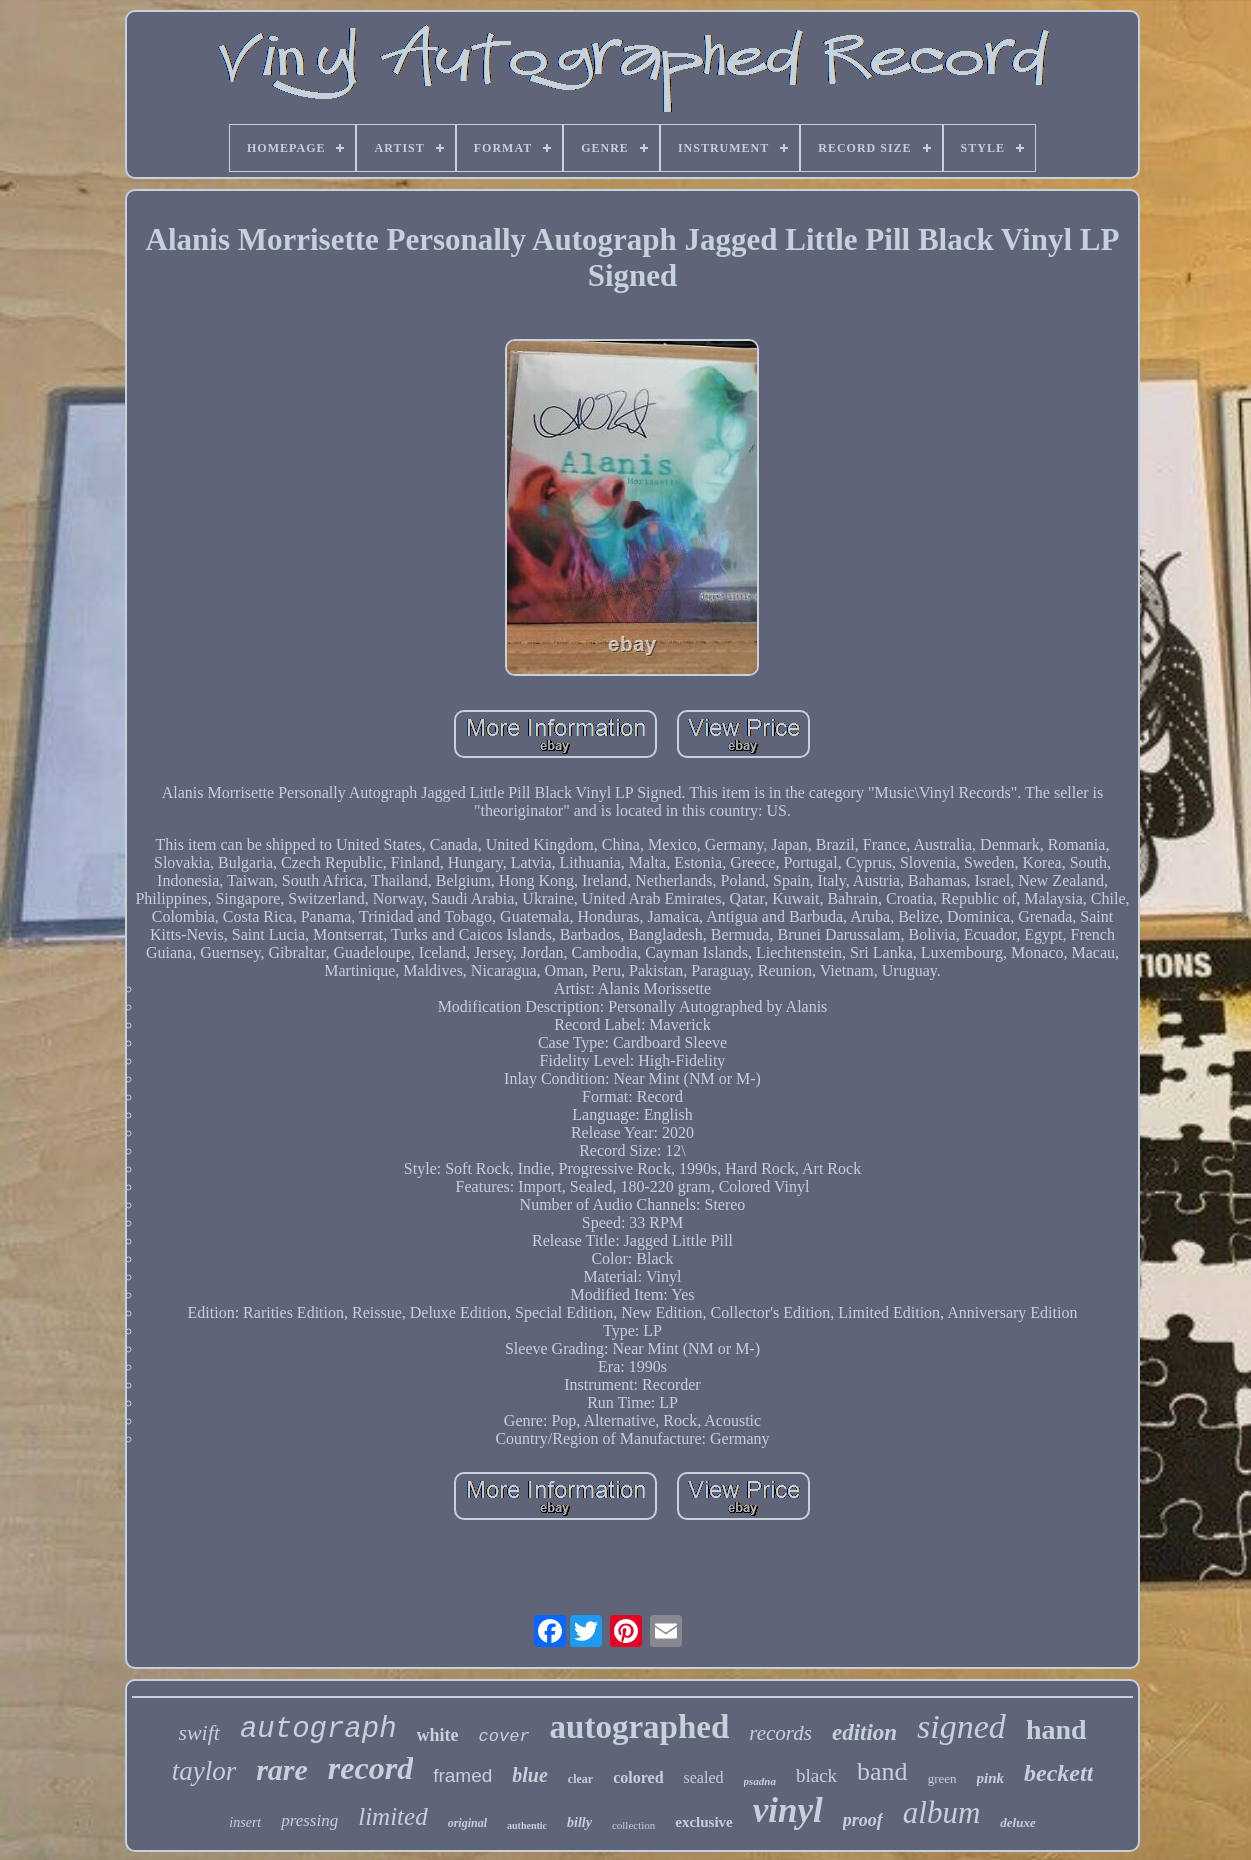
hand (1056, 1729)
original (467, 1823)
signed (961, 1726)
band (882, 1771)
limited (392, 1816)
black (816, 1775)
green (942, 1778)
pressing (309, 1820)
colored (638, 1777)
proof (863, 1820)
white (438, 1735)
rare (282, 1769)
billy (579, 1822)
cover (504, 1736)
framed (462, 1775)
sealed (704, 1777)
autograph (318, 1729)
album (942, 1812)
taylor (204, 1771)
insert (245, 1822)
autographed (640, 1727)
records (780, 1733)
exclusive (704, 1822)
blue (530, 1775)
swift (199, 1732)
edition (864, 1732)
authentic (527, 1825)
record (370, 1768)
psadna (760, 1781)
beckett (1058, 1773)
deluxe (1017, 1822)
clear (580, 1779)
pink (991, 1778)
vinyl (788, 1810)
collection (633, 1825)
